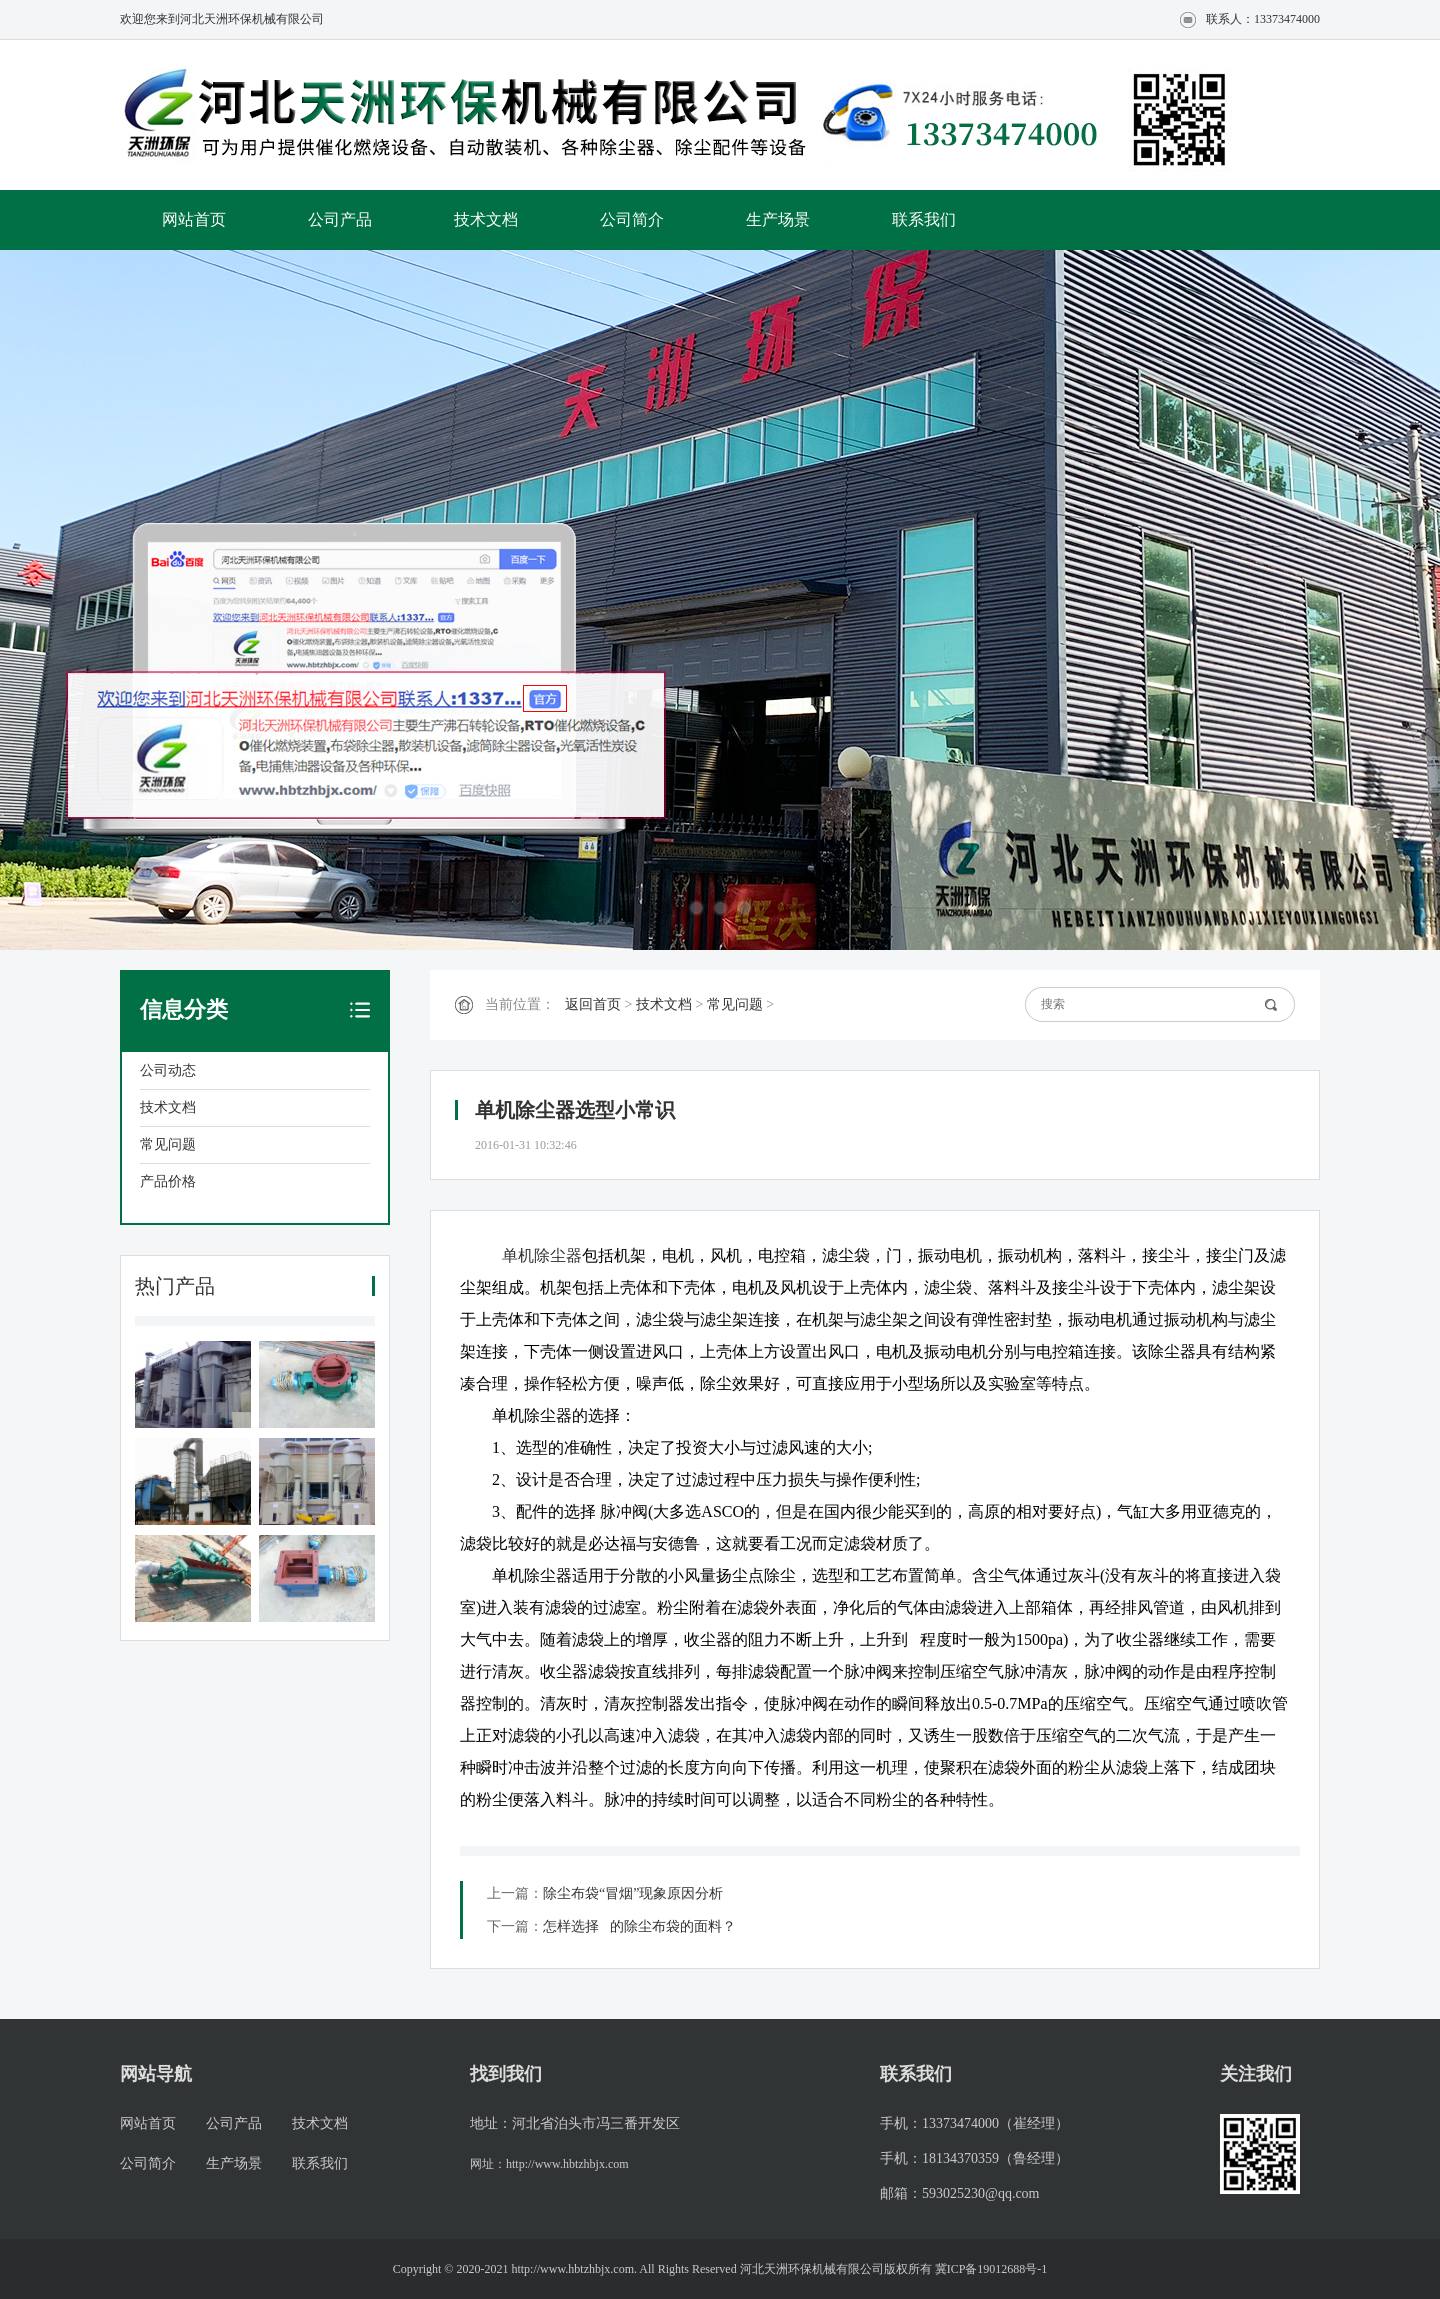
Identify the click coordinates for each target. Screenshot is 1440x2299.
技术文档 (486, 219)
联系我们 (924, 219)
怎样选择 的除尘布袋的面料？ (639, 1926)
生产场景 (778, 219)
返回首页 (593, 1004)
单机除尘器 (542, 1255)
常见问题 (168, 1144)
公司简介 (632, 219)
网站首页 (194, 219)
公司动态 (168, 1070)
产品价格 (168, 1181)
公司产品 (340, 219)
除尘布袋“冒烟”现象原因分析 (633, 1893)
